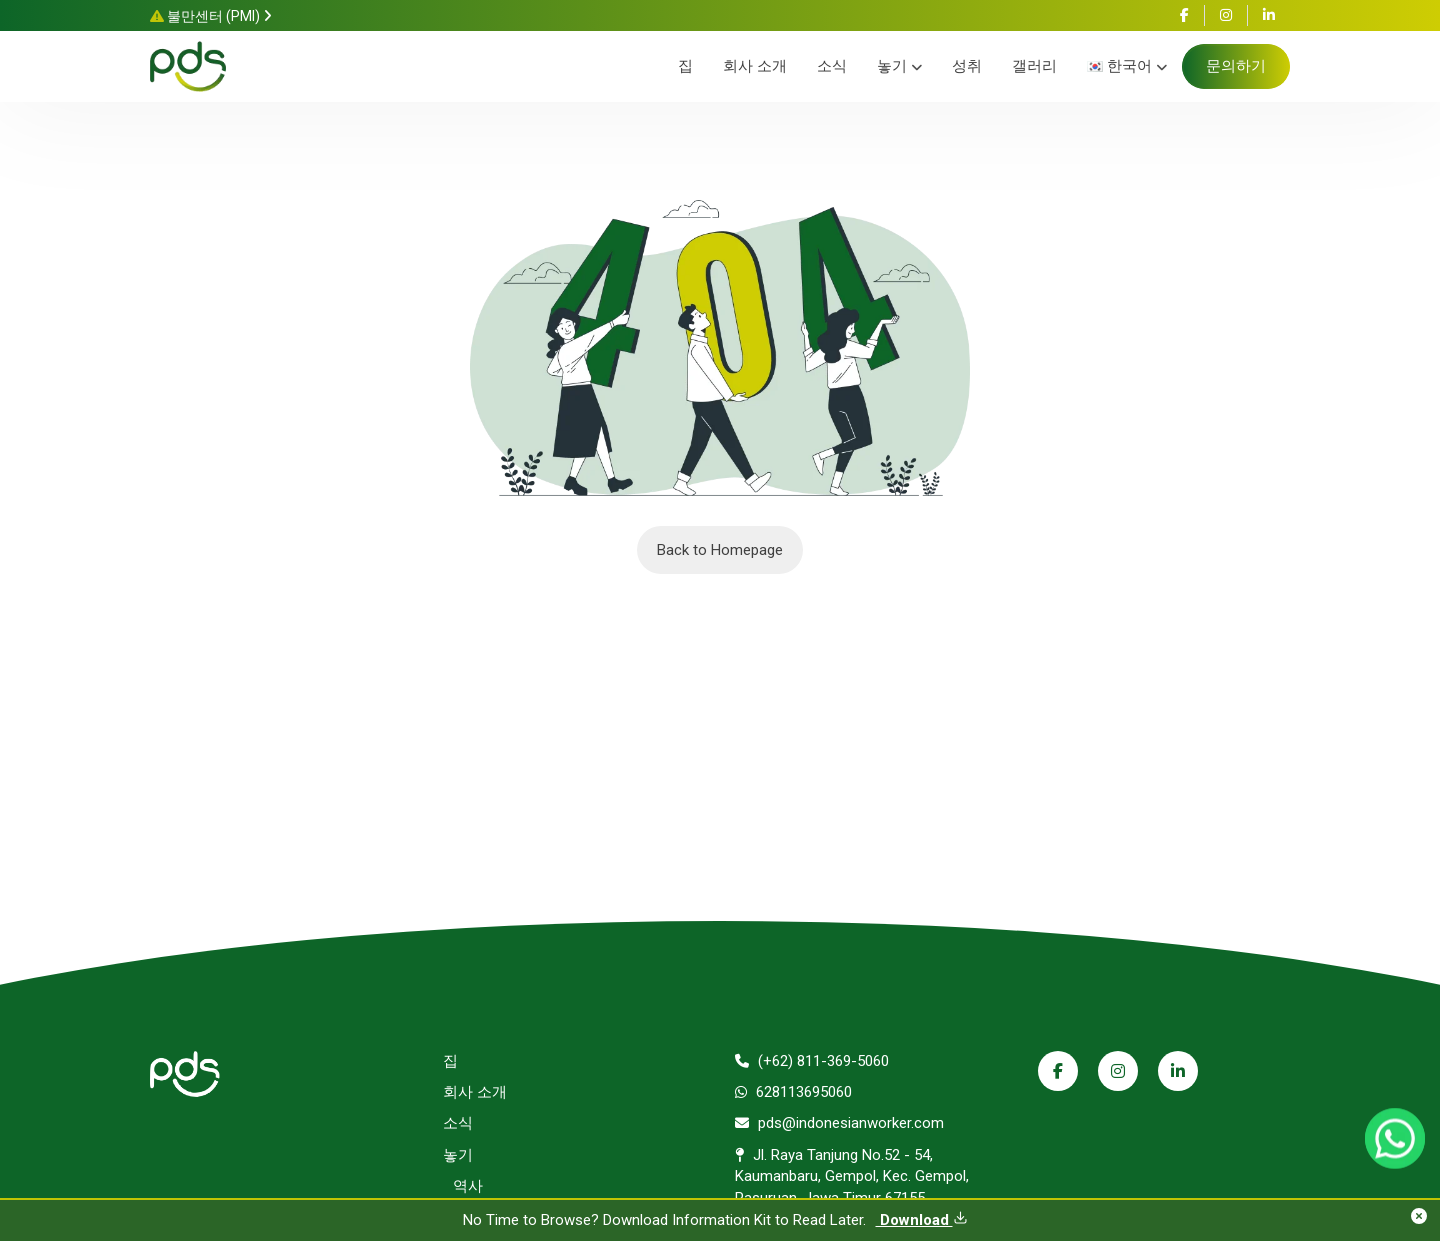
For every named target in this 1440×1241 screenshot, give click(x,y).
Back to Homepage (720, 550)
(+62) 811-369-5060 (812, 1061)
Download (922, 1220)
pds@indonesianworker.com (839, 1123)
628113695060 (793, 1092)
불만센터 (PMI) (211, 16)
